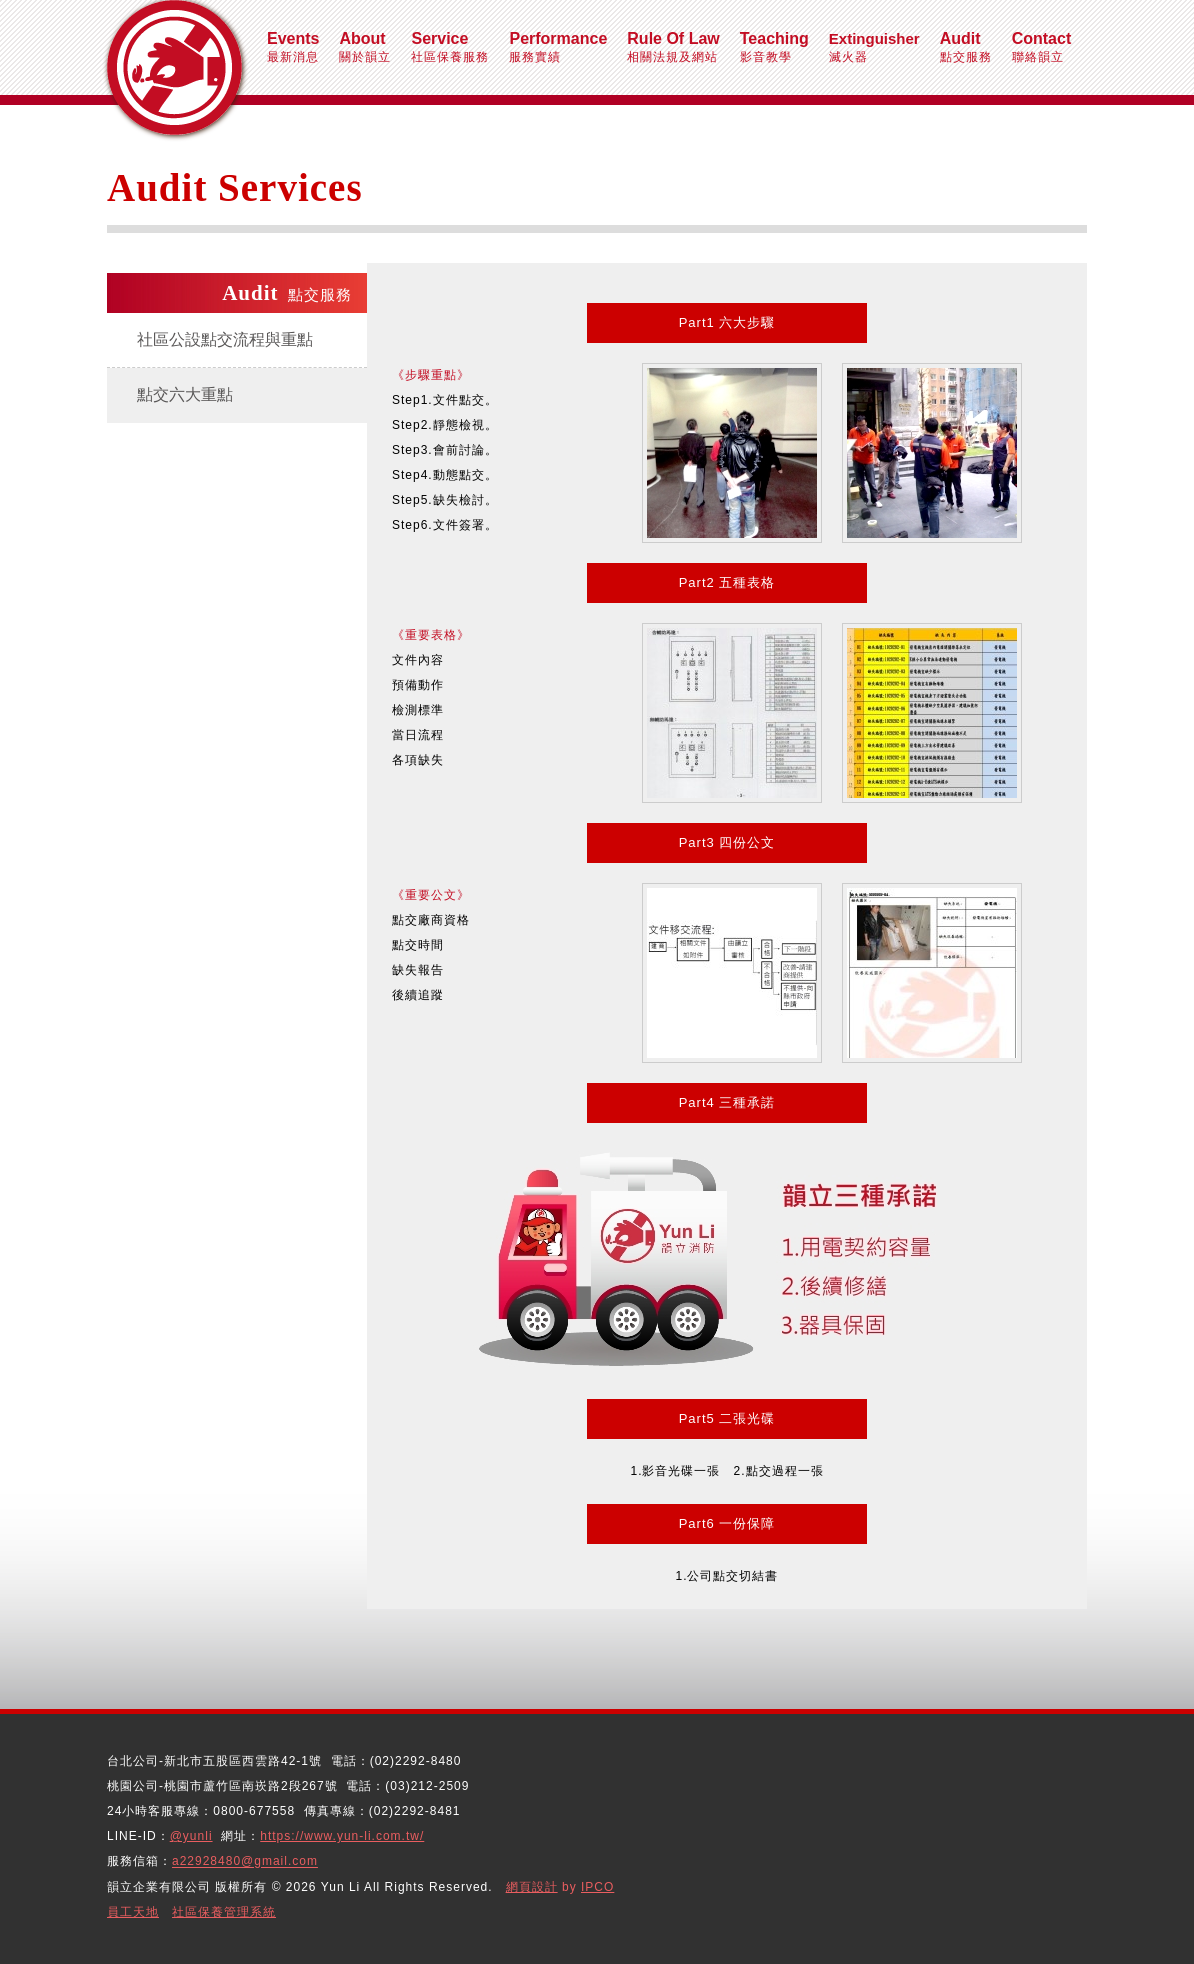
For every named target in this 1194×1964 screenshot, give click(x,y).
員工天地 (133, 1912)
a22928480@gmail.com (245, 1862)
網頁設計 (532, 1887)
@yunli (191, 1836)
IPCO (597, 1887)
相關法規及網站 (673, 47)
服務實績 (558, 47)
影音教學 (774, 47)
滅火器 (874, 47)
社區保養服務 (450, 47)
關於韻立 (365, 47)
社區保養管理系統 (224, 1912)
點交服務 (966, 47)
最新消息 (293, 47)
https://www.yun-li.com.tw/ (342, 1836)
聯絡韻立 (1042, 47)
